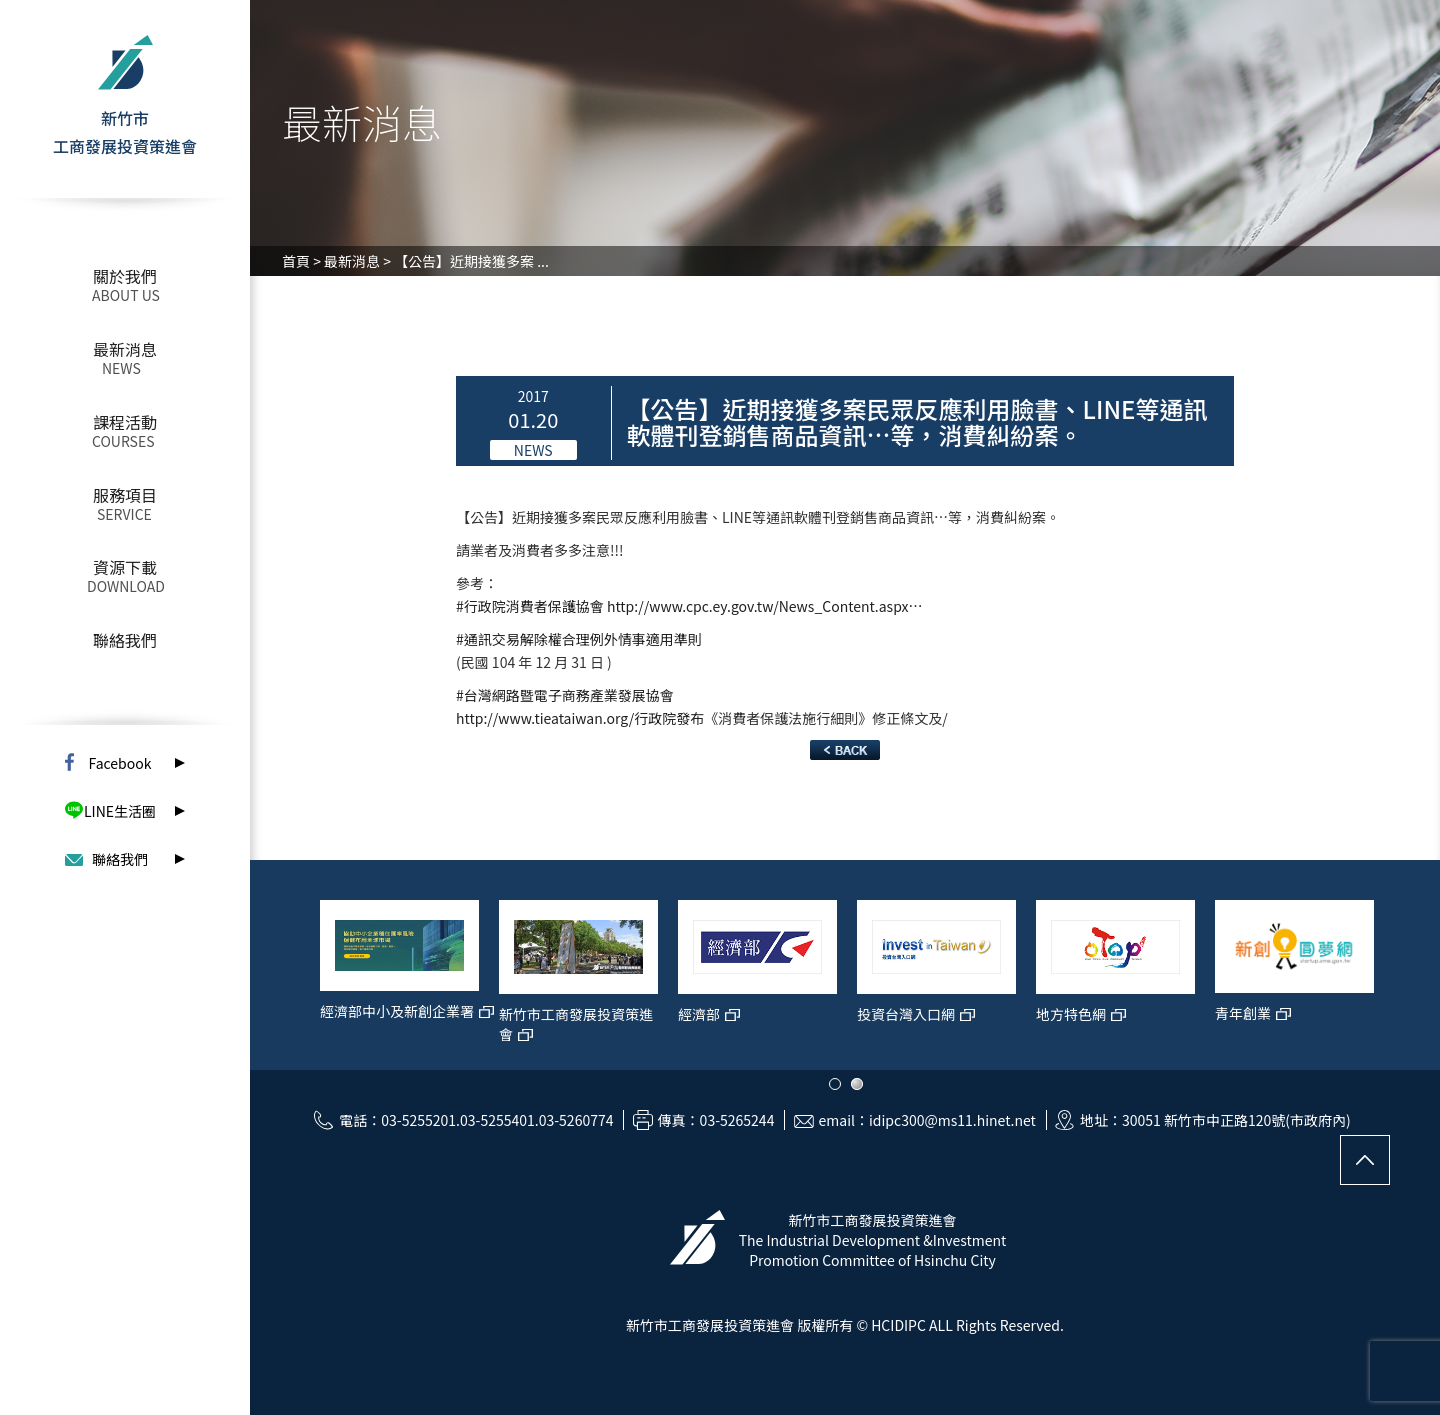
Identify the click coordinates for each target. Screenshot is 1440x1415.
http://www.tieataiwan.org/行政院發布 (580, 718)
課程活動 (125, 422)
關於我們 (125, 276)
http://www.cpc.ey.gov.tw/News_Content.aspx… (765, 606)
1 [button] (835, 1084)
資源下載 (125, 567)
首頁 (296, 261)
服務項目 (125, 495)
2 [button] (857, 1084)
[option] (372, 975)
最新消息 (125, 349)
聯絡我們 (125, 640)
